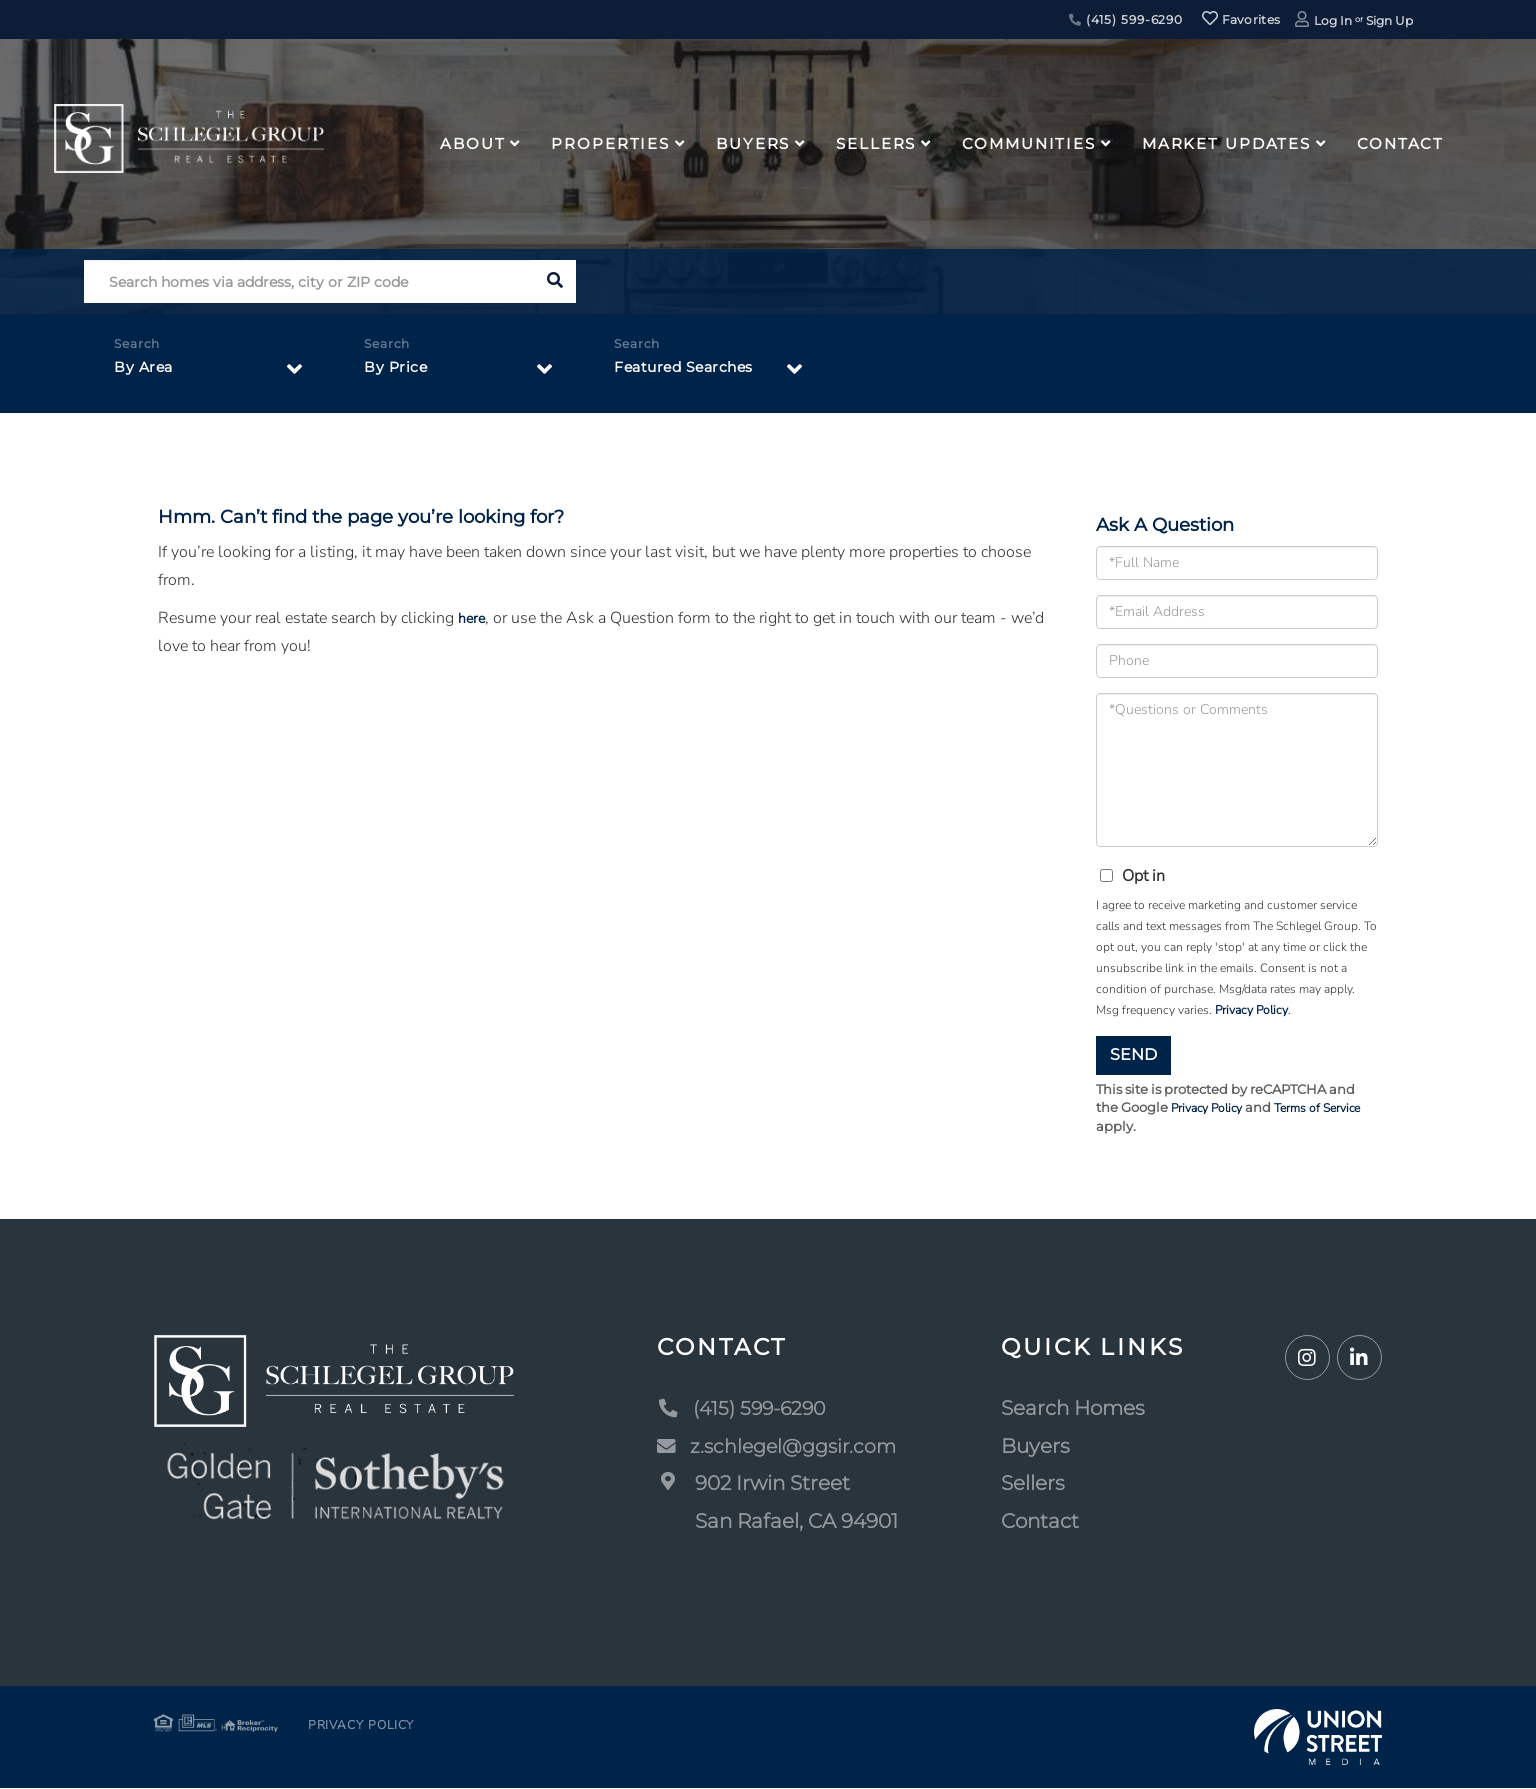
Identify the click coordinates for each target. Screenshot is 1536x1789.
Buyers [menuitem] (753, 143)
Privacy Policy (1251, 1010)
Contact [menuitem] (1400, 143)
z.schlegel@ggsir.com (779, 1447)
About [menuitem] (472, 143)
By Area (146, 371)
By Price (398, 371)
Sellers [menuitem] (876, 143)
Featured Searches (694, 371)
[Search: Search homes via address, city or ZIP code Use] (308, 281)
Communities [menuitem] (1029, 143)
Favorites (1241, 19)
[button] (554, 281)
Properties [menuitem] (610, 143)
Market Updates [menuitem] (1226, 143)
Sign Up (1389, 20)
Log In (1333, 20)
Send (1133, 1054)
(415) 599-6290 (1126, 19)
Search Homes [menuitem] (1077, 1409)
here (473, 618)
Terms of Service (1330, 1109)
